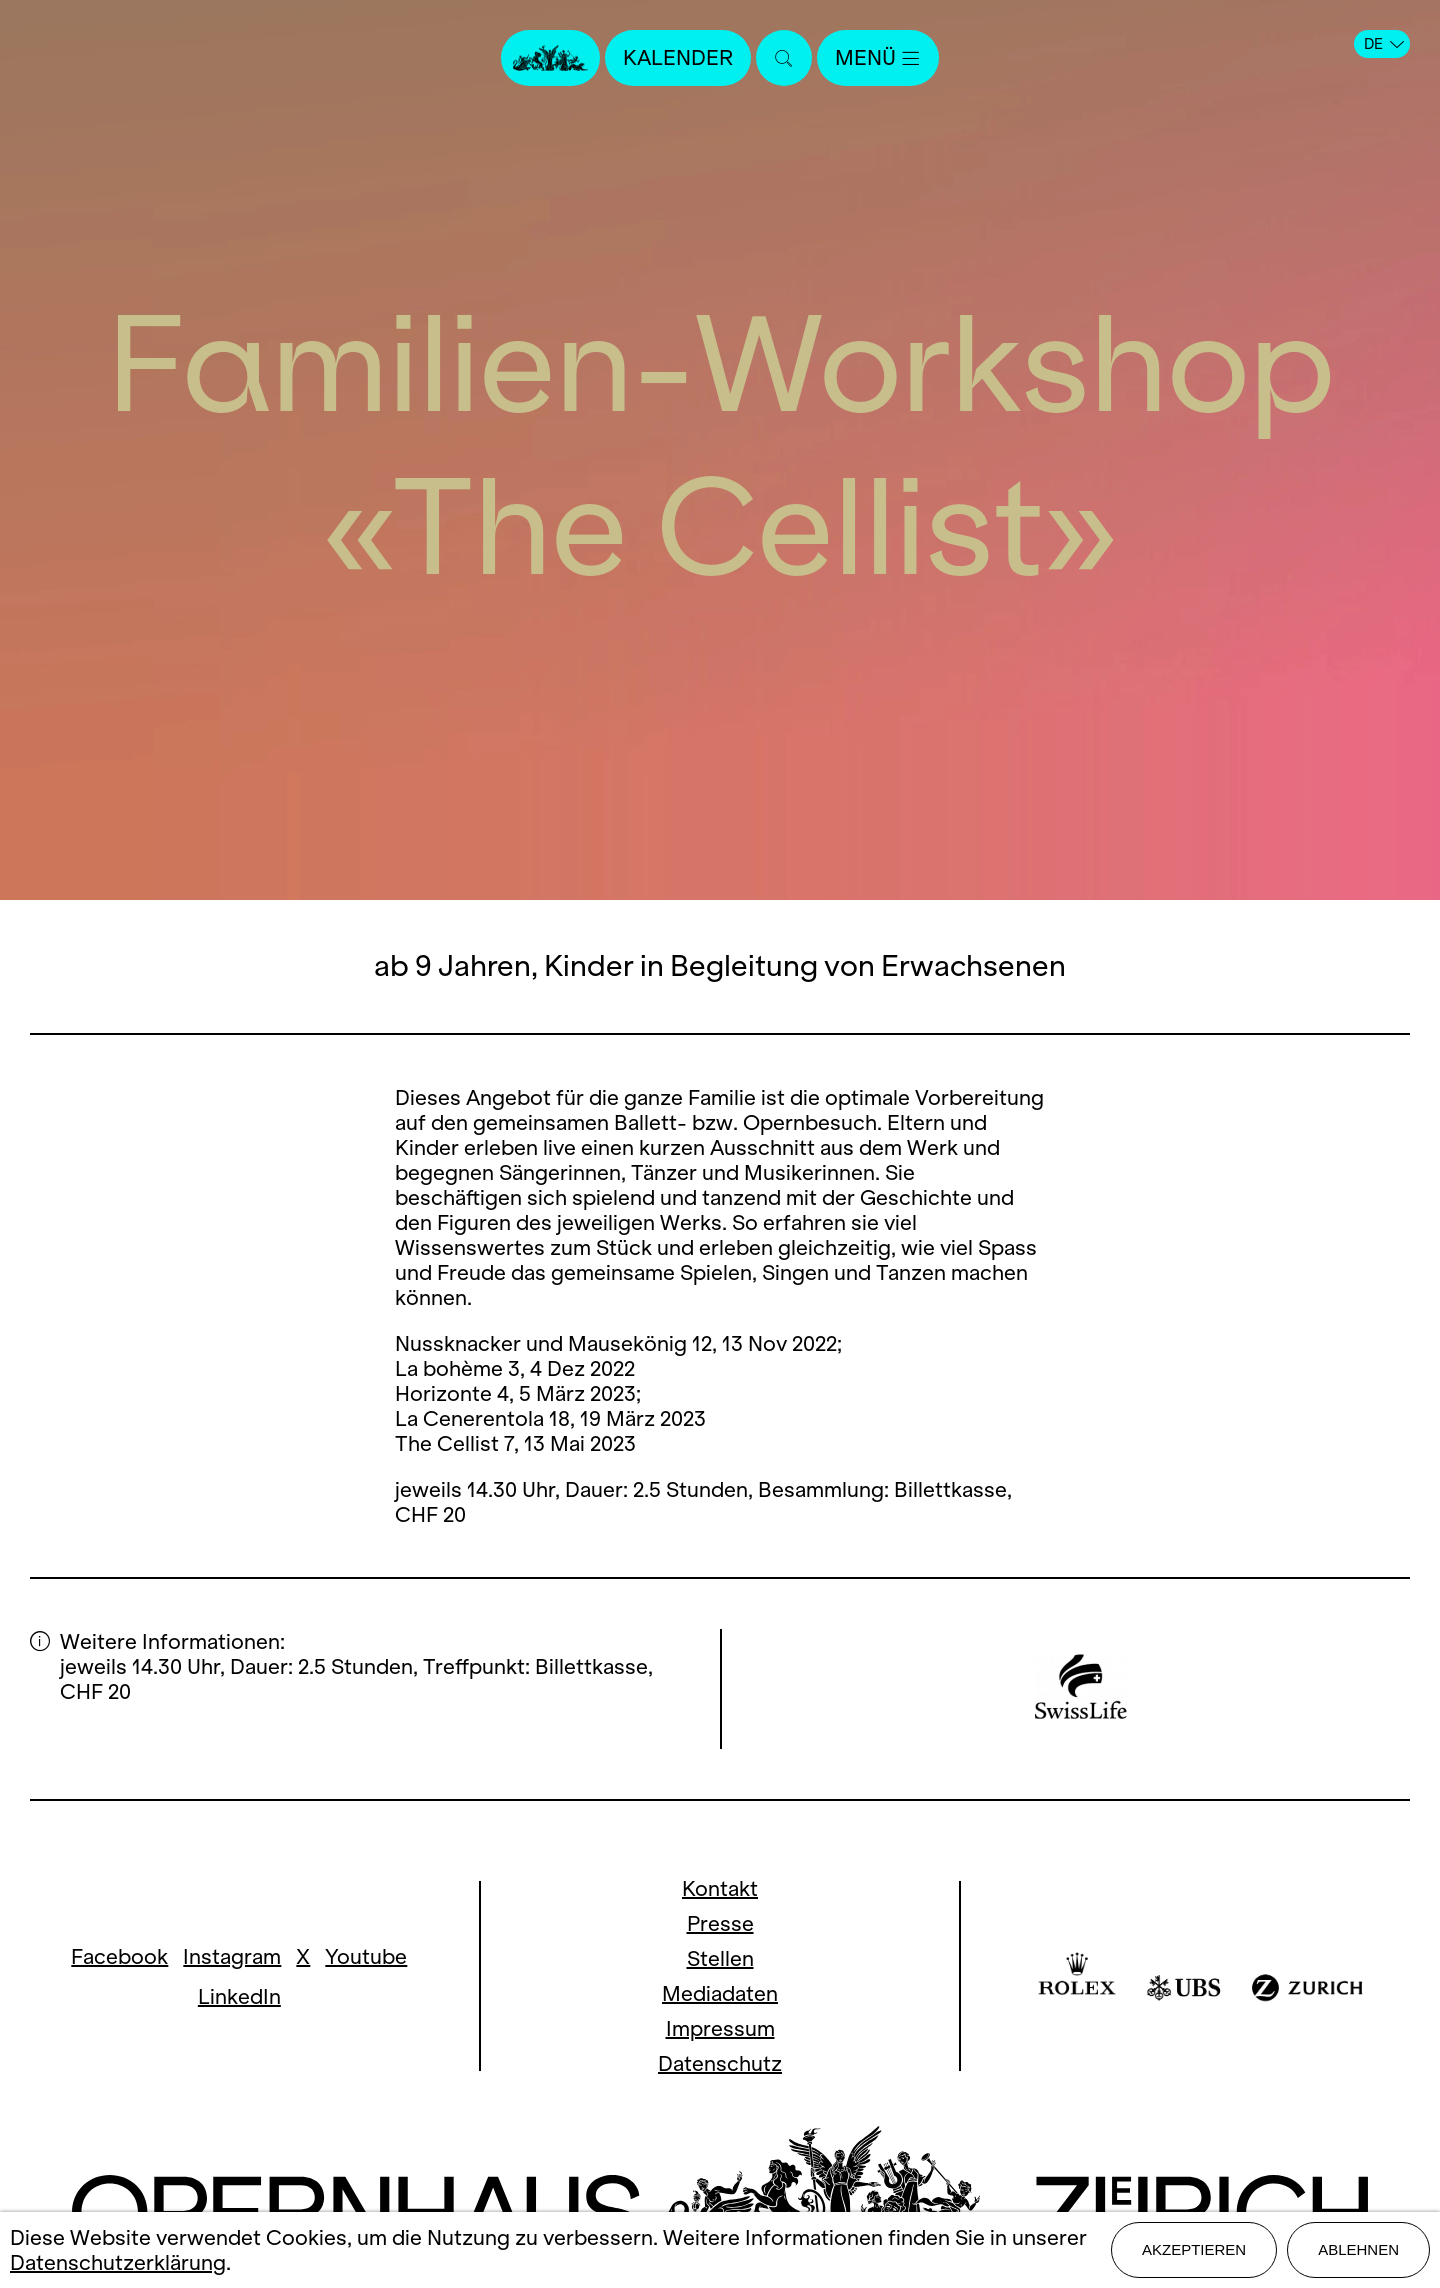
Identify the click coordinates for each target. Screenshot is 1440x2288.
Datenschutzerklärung (118, 2262)
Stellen (720, 1958)
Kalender (678, 57)
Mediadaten (720, 1993)
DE (1384, 44)
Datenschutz (720, 2063)
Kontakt (720, 1888)
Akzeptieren (1194, 2249)
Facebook (119, 1956)
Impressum (720, 2028)
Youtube (366, 1956)
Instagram (232, 1956)
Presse (720, 1923)
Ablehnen (1358, 2249)
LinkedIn (239, 1996)
